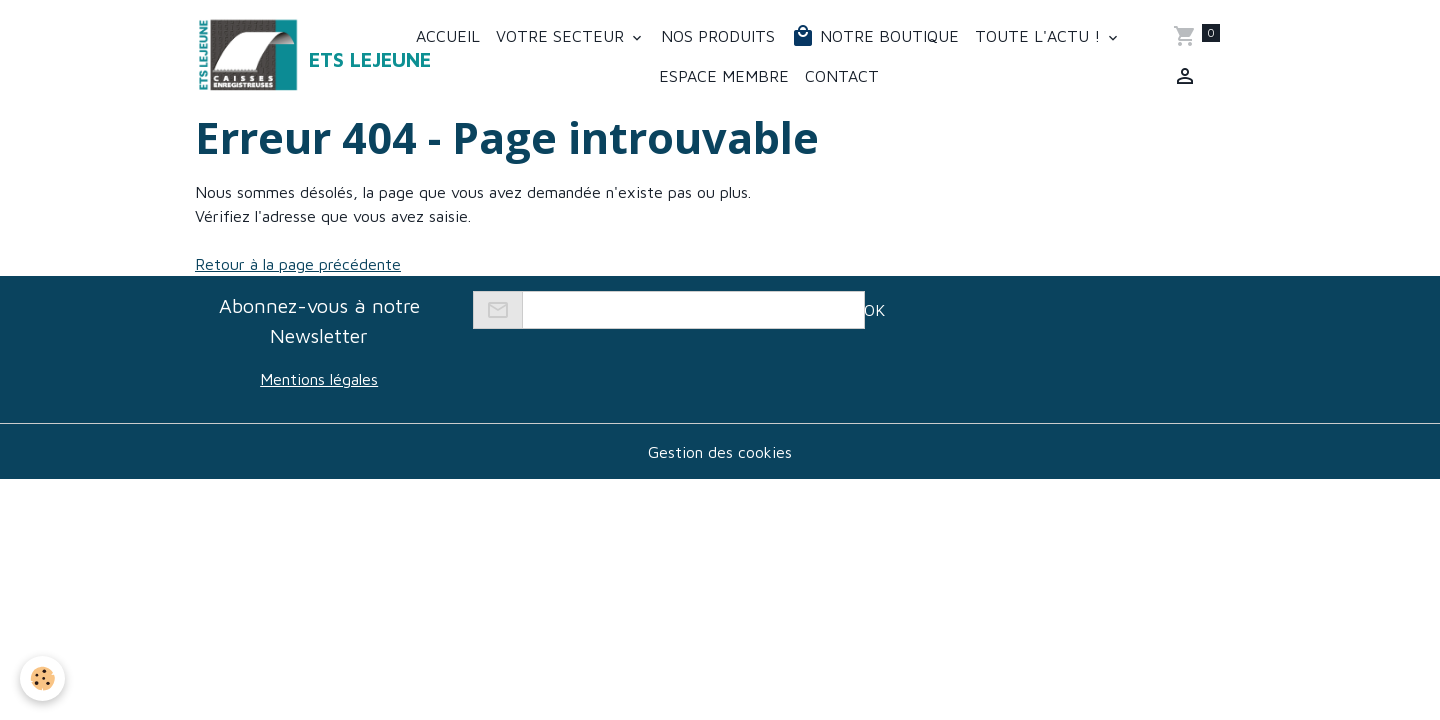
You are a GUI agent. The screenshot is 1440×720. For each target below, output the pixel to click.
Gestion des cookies (720, 452)
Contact (842, 76)
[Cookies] (42, 678)
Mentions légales (319, 379)
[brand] (287, 56)
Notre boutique (875, 36)
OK (874, 310)
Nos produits (718, 36)
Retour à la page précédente (298, 264)
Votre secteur (562, 36)
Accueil (448, 36)
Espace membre (724, 76)
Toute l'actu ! (1040, 36)
